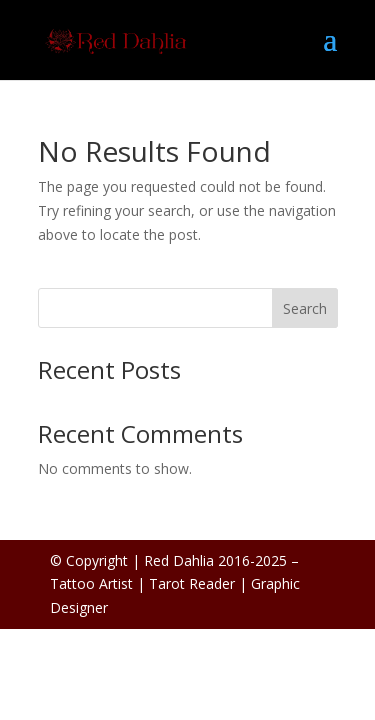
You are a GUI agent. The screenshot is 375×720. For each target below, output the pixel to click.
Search (305, 308)
